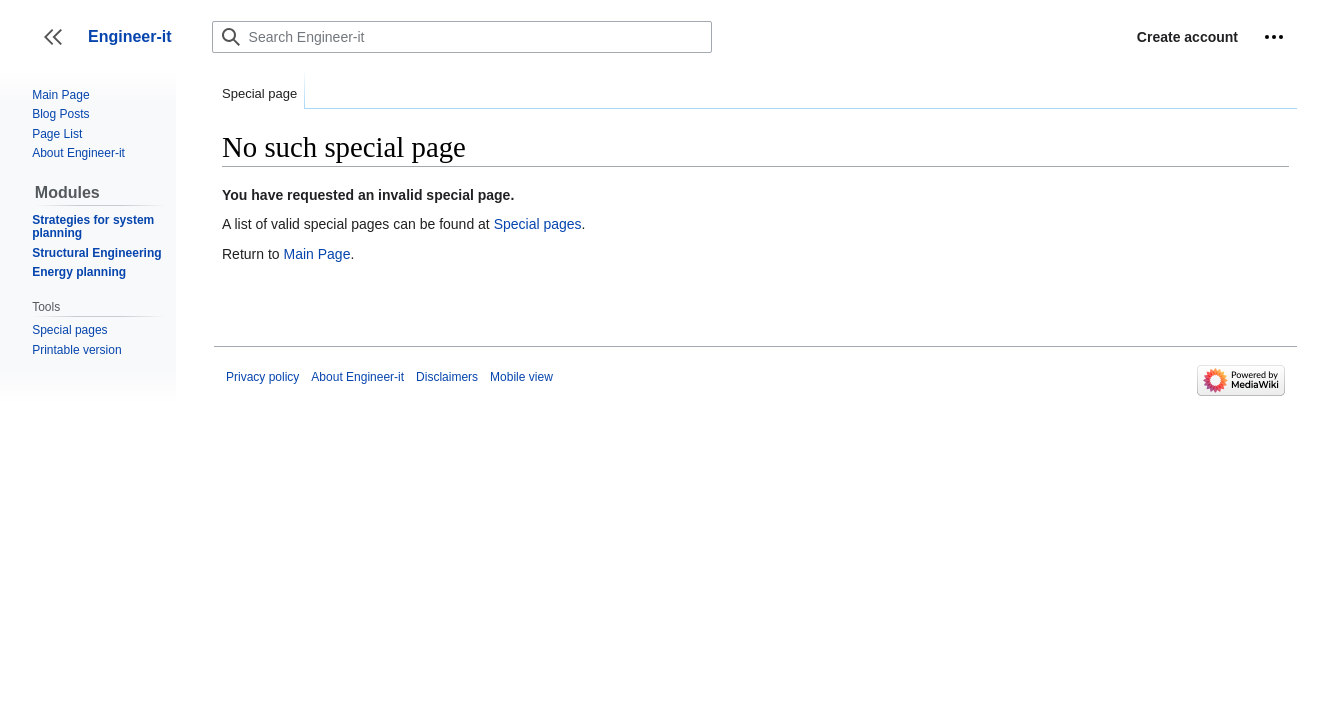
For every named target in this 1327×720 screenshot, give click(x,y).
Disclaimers (447, 377)
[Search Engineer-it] (462, 37)
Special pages (538, 224)
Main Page (316, 254)
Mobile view (521, 377)
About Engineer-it (357, 377)
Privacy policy (262, 377)
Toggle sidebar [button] (59, 46)
